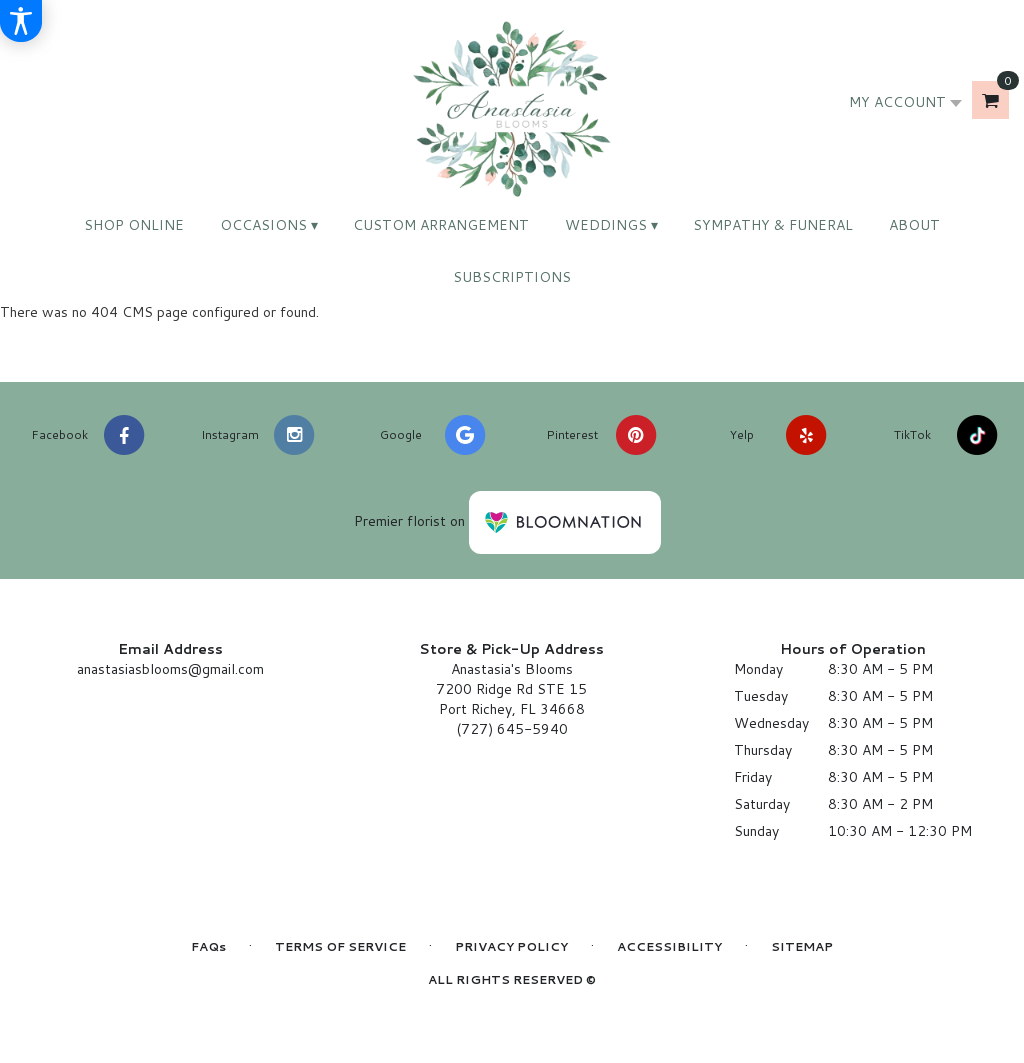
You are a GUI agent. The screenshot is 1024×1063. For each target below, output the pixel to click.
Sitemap (802, 946)
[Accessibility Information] (21, 21)
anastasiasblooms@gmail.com (170, 669)
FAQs (208, 946)
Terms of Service (340, 946)
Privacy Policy (511, 946)
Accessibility (669, 946)
